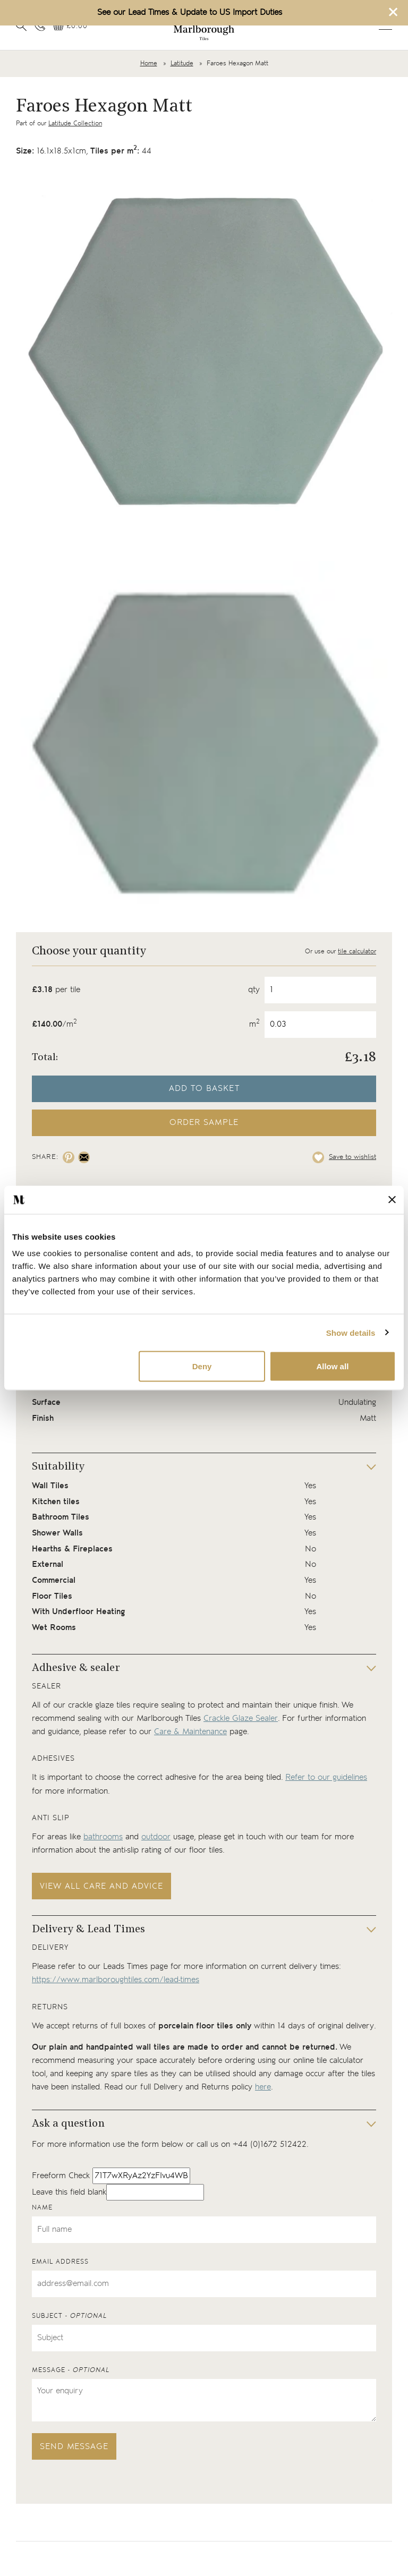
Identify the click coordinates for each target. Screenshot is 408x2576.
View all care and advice (101, 1886)
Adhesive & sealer (76, 1668)
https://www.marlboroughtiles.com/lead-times (115, 1979)
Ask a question (68, 2124)
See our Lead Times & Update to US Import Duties (189, 12)
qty (254, 989)
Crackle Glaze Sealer (240, 1718)
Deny (202, 1366)
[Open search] (21, 25)
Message (70, 2370)
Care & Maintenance (190, 1731)
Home (148, 63)
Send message (74, 2446)
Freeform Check (61, 2175)
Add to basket (204, 1088)
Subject (69, 2316)
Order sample (204, 1122)
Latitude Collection (75, 123)
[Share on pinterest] (68, 1157)
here (263, 2087)
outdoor (156, 1837)
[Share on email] (84, 1157)
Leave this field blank (69, 2192)
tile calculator (357, 952)
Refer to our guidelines (326, 1777)
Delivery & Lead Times (88, 1929)
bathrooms (103, 1837)
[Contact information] (40, 25)
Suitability (58, 1467)
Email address (60, 2262)
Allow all (332, 1366)
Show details (351, 1332)
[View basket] (70, 26)
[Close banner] (392, 1200)
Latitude (182, 63)
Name (42, 2208)
